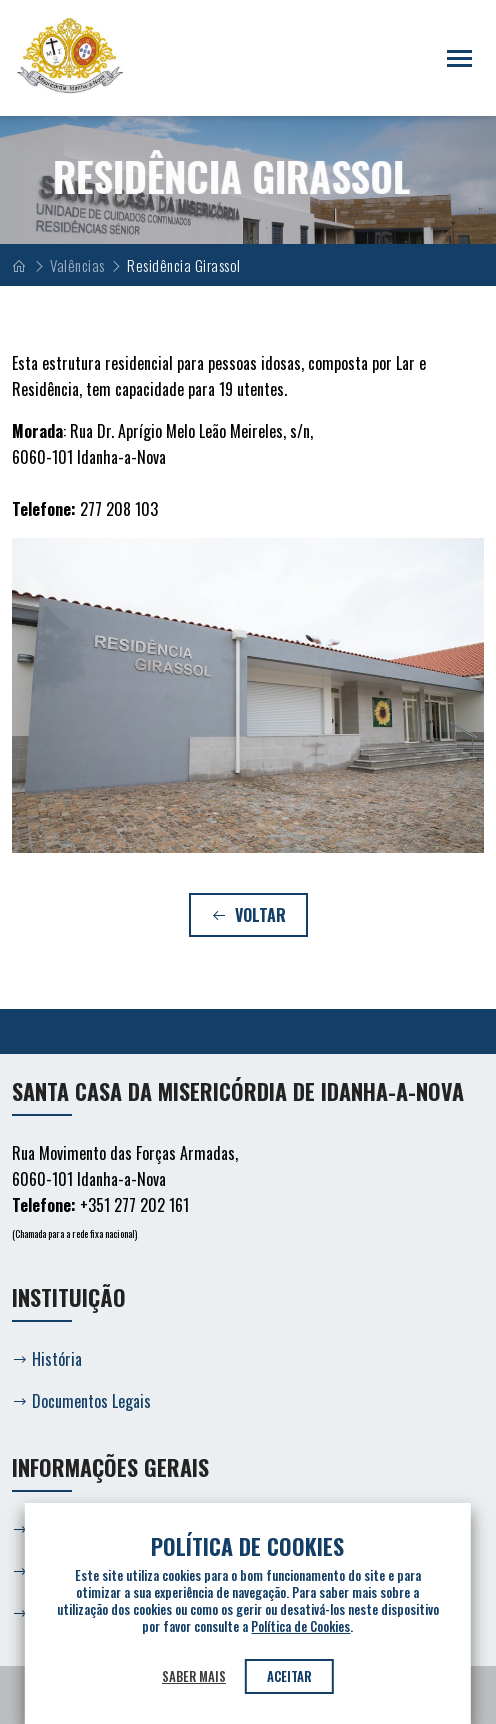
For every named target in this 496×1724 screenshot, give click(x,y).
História (47, 1359)
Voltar (248, 915)
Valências (77, 265)
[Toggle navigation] (459, 58)
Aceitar (289, 1676)
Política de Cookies (300, 1626)
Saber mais (194, 1676)
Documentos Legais (81, 1401)
